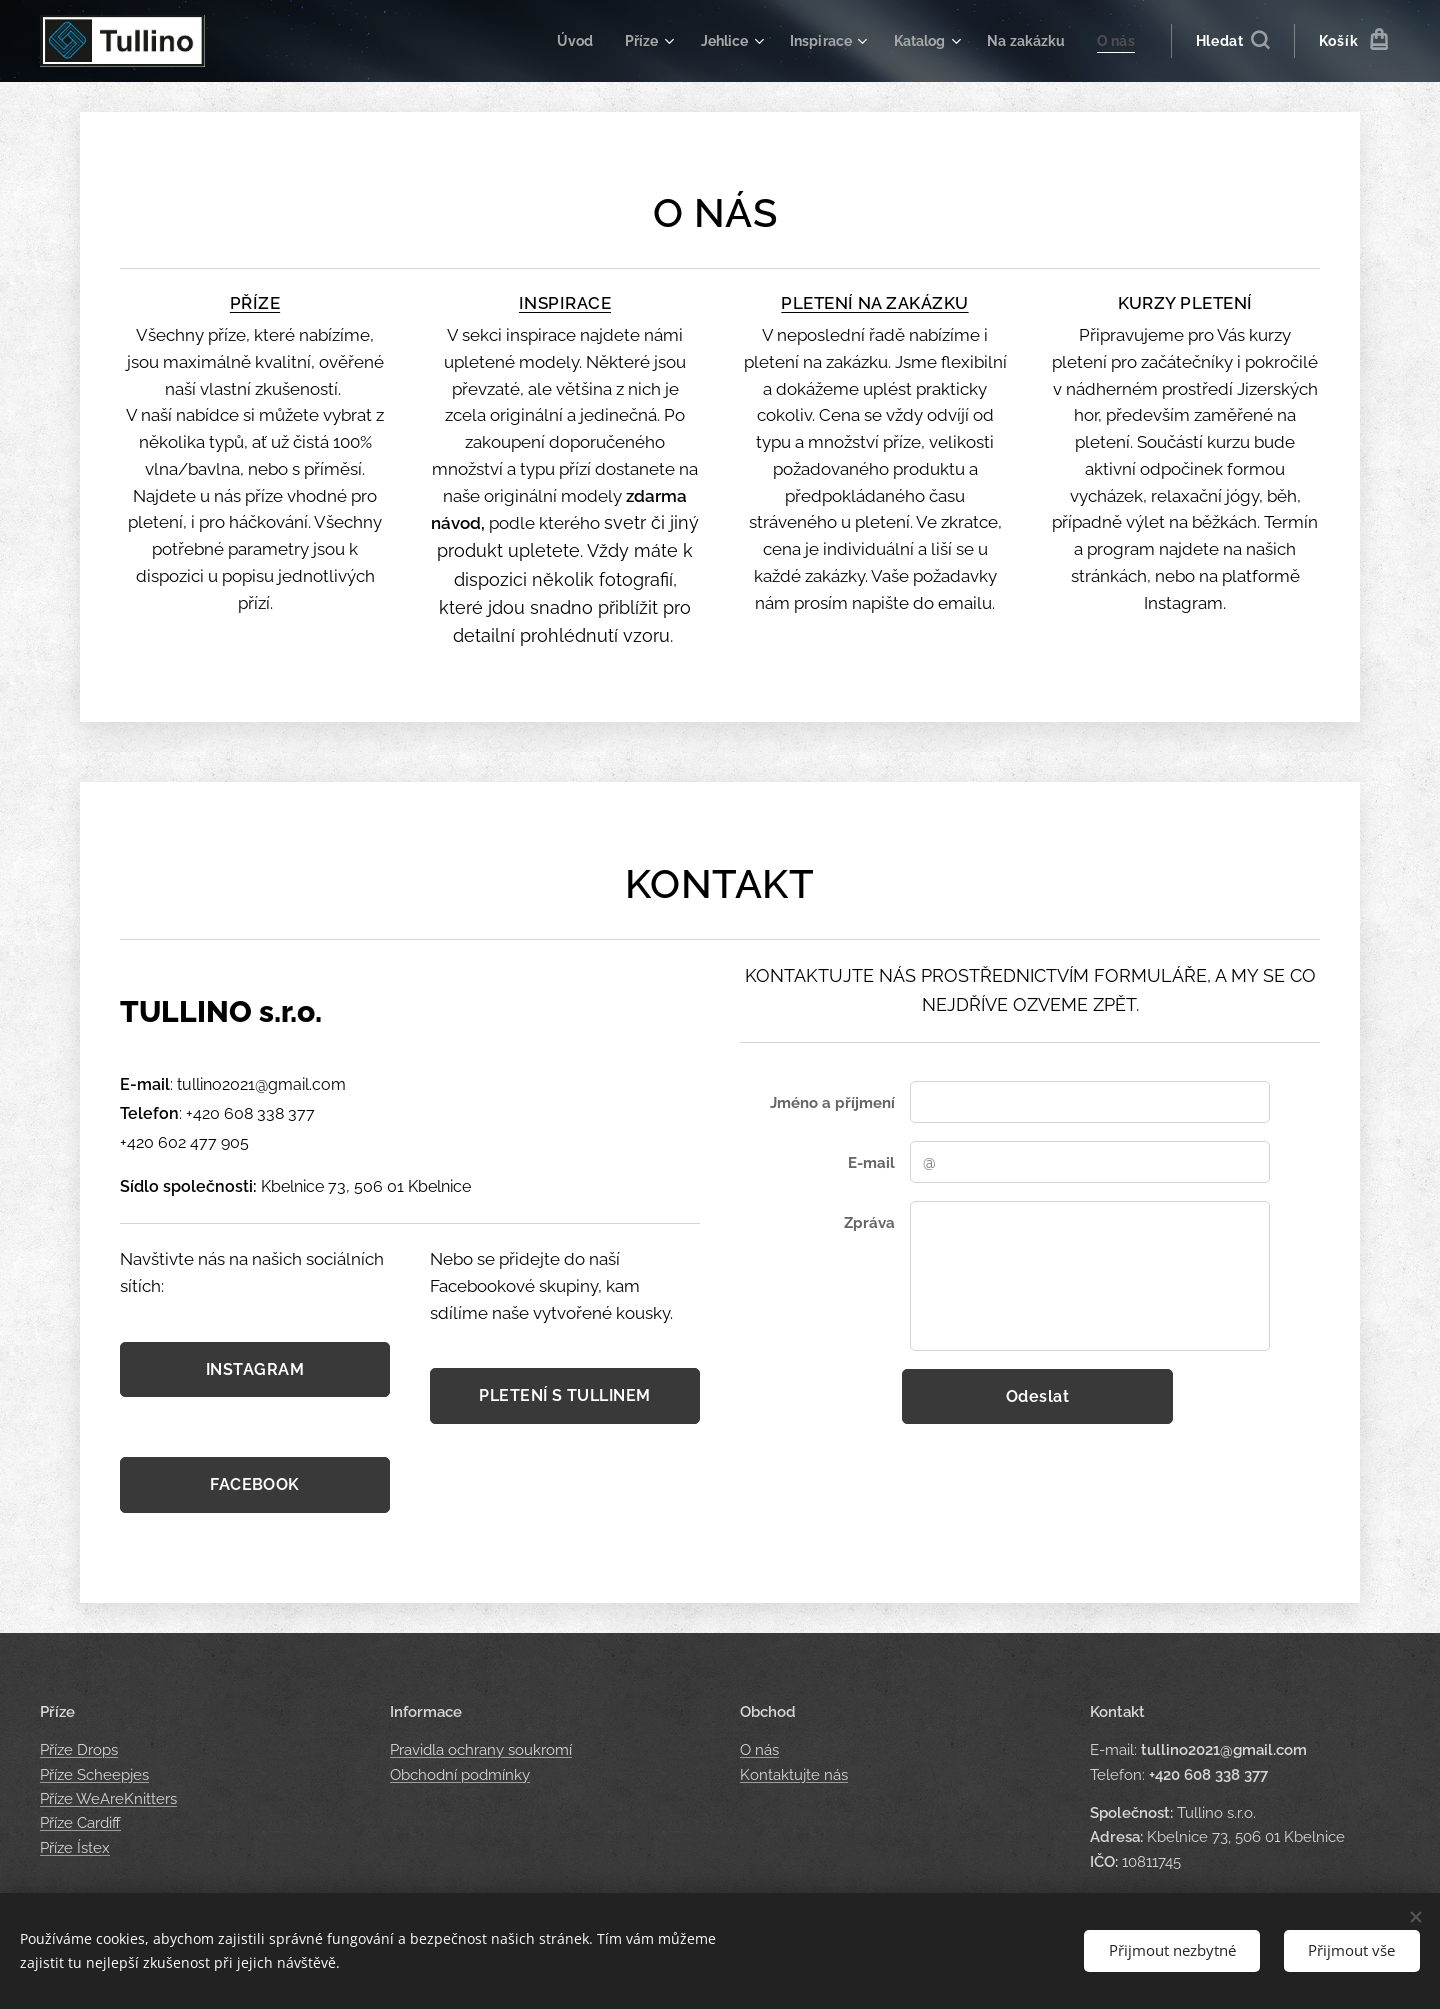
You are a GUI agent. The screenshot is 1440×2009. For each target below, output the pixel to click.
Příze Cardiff (80, 1824)
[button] (1232, 41)
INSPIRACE (565, 303)
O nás (759, 1751)
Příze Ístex (75, 1848)
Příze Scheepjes (94, 1775)
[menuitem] (553, 41)
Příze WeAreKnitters (108, 1799)
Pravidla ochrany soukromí (481, 1751)
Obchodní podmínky (460, 1775)
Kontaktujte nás (794, 1775)
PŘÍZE (255, 303)
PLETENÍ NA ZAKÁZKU (874, 303)
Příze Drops (79, 1751)
